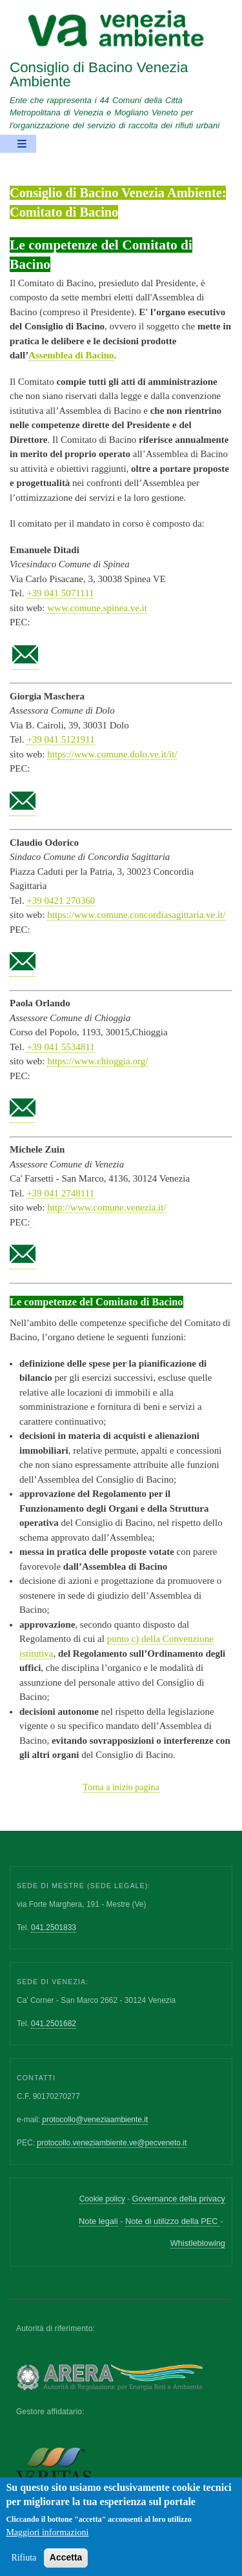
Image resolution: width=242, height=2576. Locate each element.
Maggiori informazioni (47, 2541)
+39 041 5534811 (60, 1047)
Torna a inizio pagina (121, 1787)
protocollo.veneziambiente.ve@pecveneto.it (112, 2142)
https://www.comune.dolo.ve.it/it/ (112, 754)
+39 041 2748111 (60, 1193)
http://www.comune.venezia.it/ (106, 1207)
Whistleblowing (197, 2243)
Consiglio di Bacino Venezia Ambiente (99, 74)
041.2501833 (53, 1927)
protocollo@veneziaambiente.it (95, 2119)
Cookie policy (102, 2198)
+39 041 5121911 (60, 739)
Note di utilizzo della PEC (172, 2221)
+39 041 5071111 (60, 593)
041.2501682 (53, 2023)
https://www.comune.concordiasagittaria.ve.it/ (136, 915)
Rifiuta (23, 2566)
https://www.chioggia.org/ (97, 1061)
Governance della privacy (178, 2198)
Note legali (98, 2221)
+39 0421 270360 (60, 900)
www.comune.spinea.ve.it (97, 608)
